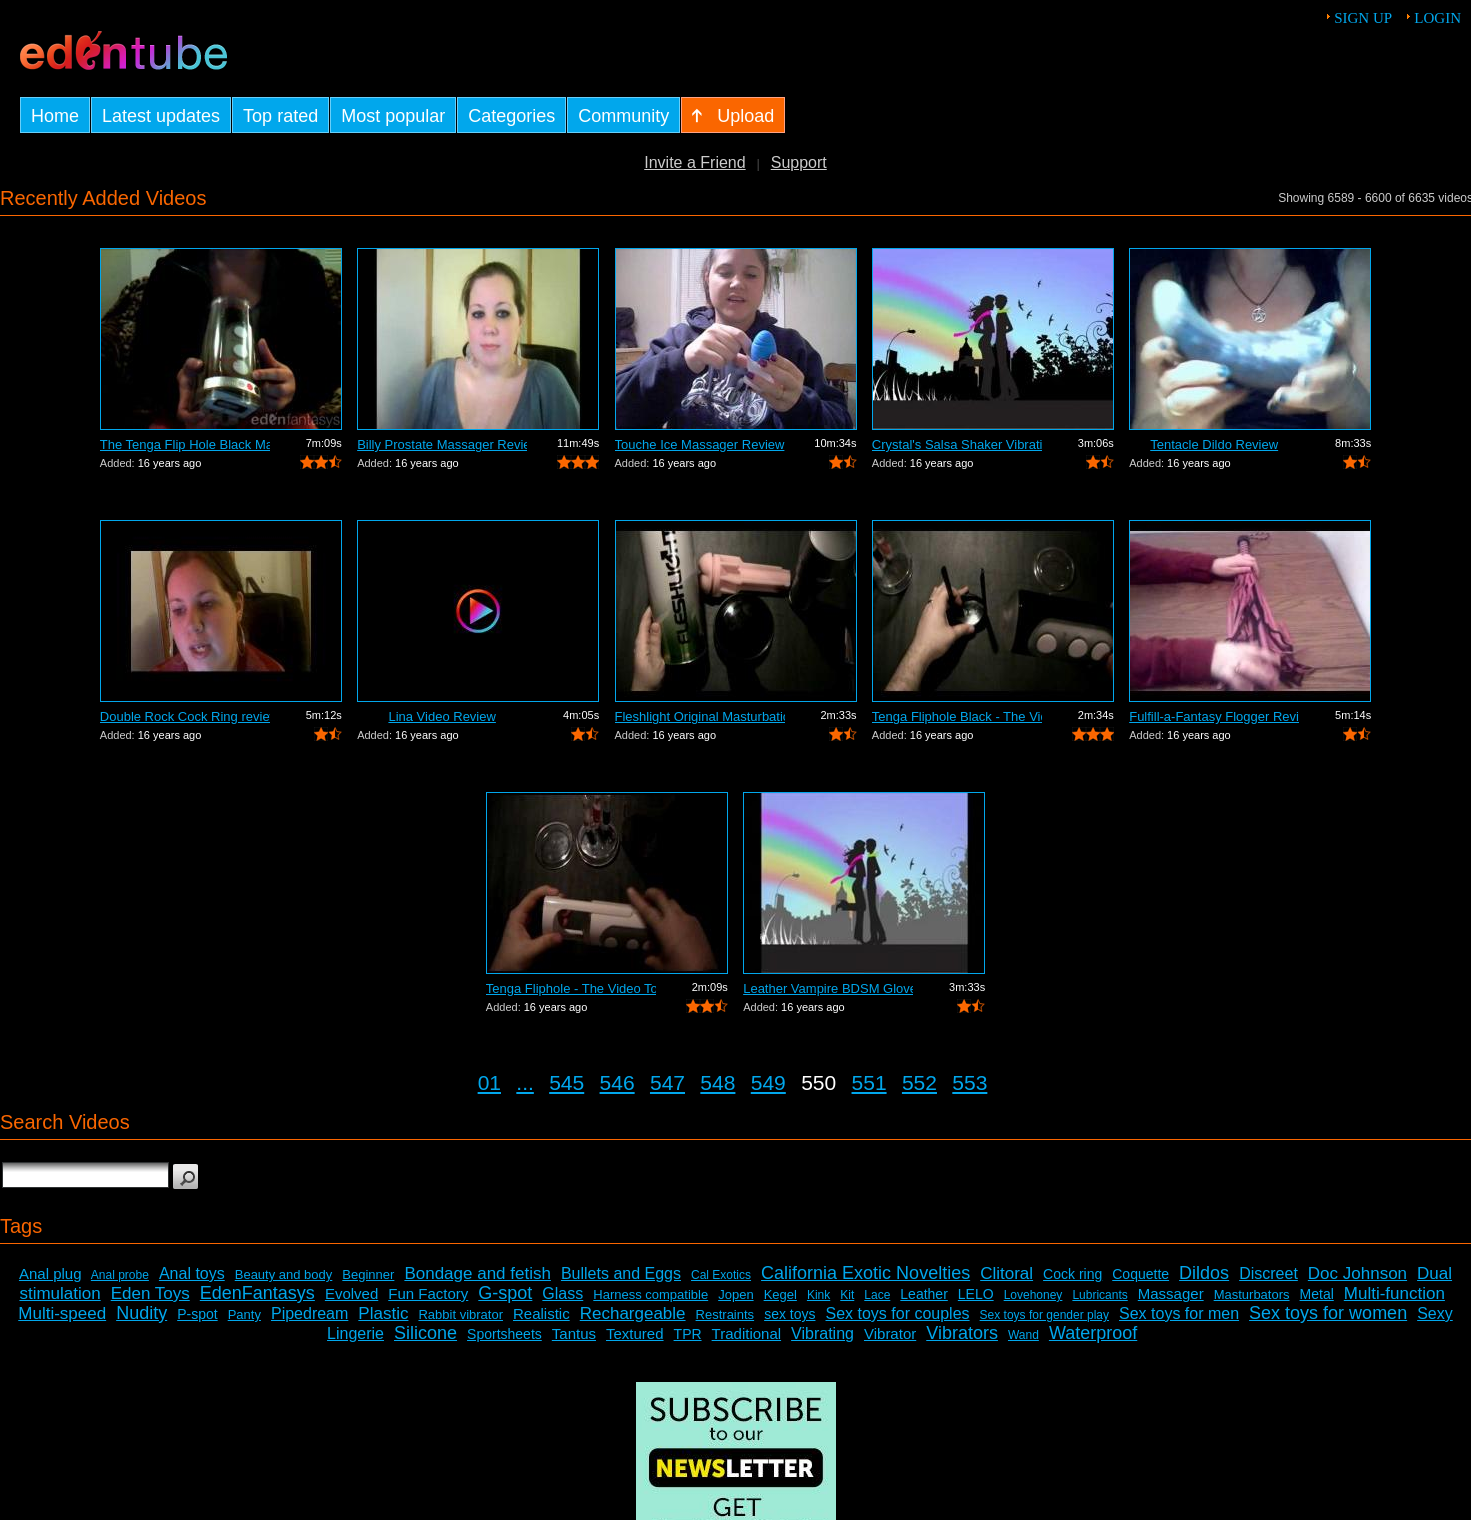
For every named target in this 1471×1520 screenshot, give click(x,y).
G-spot (505, 1293)
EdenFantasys (257, 1293)
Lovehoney (1033, 1295)
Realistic (541, 1313)
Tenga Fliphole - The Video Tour (571, 988)
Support (799, 162)
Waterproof (1093, 1333)
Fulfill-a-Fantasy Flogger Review (1214, 716)
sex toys (789, 1314)
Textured (635, 1333)
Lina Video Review (441, 716)
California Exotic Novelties (865, 1273)
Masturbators (1252, 1294)
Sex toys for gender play (1044, 1315)
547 (667, 1082)
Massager (1171, 1293)
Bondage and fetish (477, 1273)
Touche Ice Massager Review (700, 444)
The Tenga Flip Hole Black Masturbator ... (185, 444)
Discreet (1268, 1273)
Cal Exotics (721, 1275)
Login (1437, 18)
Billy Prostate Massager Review (442, 444)
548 (717, 1082)
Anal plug (50, 1273)
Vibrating (822, 1333)
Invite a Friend (694, 162)
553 (969, 1082)
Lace (877, 1295)
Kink (818, 1295)
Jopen (735, 1294)
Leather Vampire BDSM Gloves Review (828, 988)
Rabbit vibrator (460, 1314)
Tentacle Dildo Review (1214, 444)
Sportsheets (504, 1334)
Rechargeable (633, 1313)
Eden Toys (150, 1293)
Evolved (351, 1293)
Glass (562, 1293)
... (525, 1082)
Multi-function (1394, 1293)
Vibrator (890, 1333)
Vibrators (962, 1333)
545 (566, 1082)
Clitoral (1006, 1273)
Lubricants (1099, 1295)
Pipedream (309, 1313)
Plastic (383, 1313)
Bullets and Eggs (621, 1273)
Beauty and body (284, 1274)
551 (869, 1082)
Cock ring (1072, 1274)
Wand (1023, 1335)
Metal (1317, 1294)
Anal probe (120, 1275)
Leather (923, 1294)
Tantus (574, 1333)
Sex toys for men (1179, 1313)
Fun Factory (428, 1293)
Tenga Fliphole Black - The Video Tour (957, 716)
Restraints (725, 1314)
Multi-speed (62, 1313)
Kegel (780, 1294)
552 (919, 1082)
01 (489, 1082)
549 (768, 1082)
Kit (847, 1295)
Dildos (1204, 1273)
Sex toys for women (1328, 1313)
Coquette (1140, 1274)
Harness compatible (650, 1294)
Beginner (368, 1274)
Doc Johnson (1357, 1273)
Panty (244, 1314)
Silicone (425, 1333)
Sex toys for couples (898, 1313)
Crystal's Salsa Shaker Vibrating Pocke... (957, 444)
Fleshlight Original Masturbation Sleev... (700, 716)
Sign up (1363, 18)
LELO (976, 1294)
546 (617, 1082)
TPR (688, 1334)
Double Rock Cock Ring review (185, 716)
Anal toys (192, 1273)
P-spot (197, 1314)
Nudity (141, 1313)
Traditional (746, 1333)
